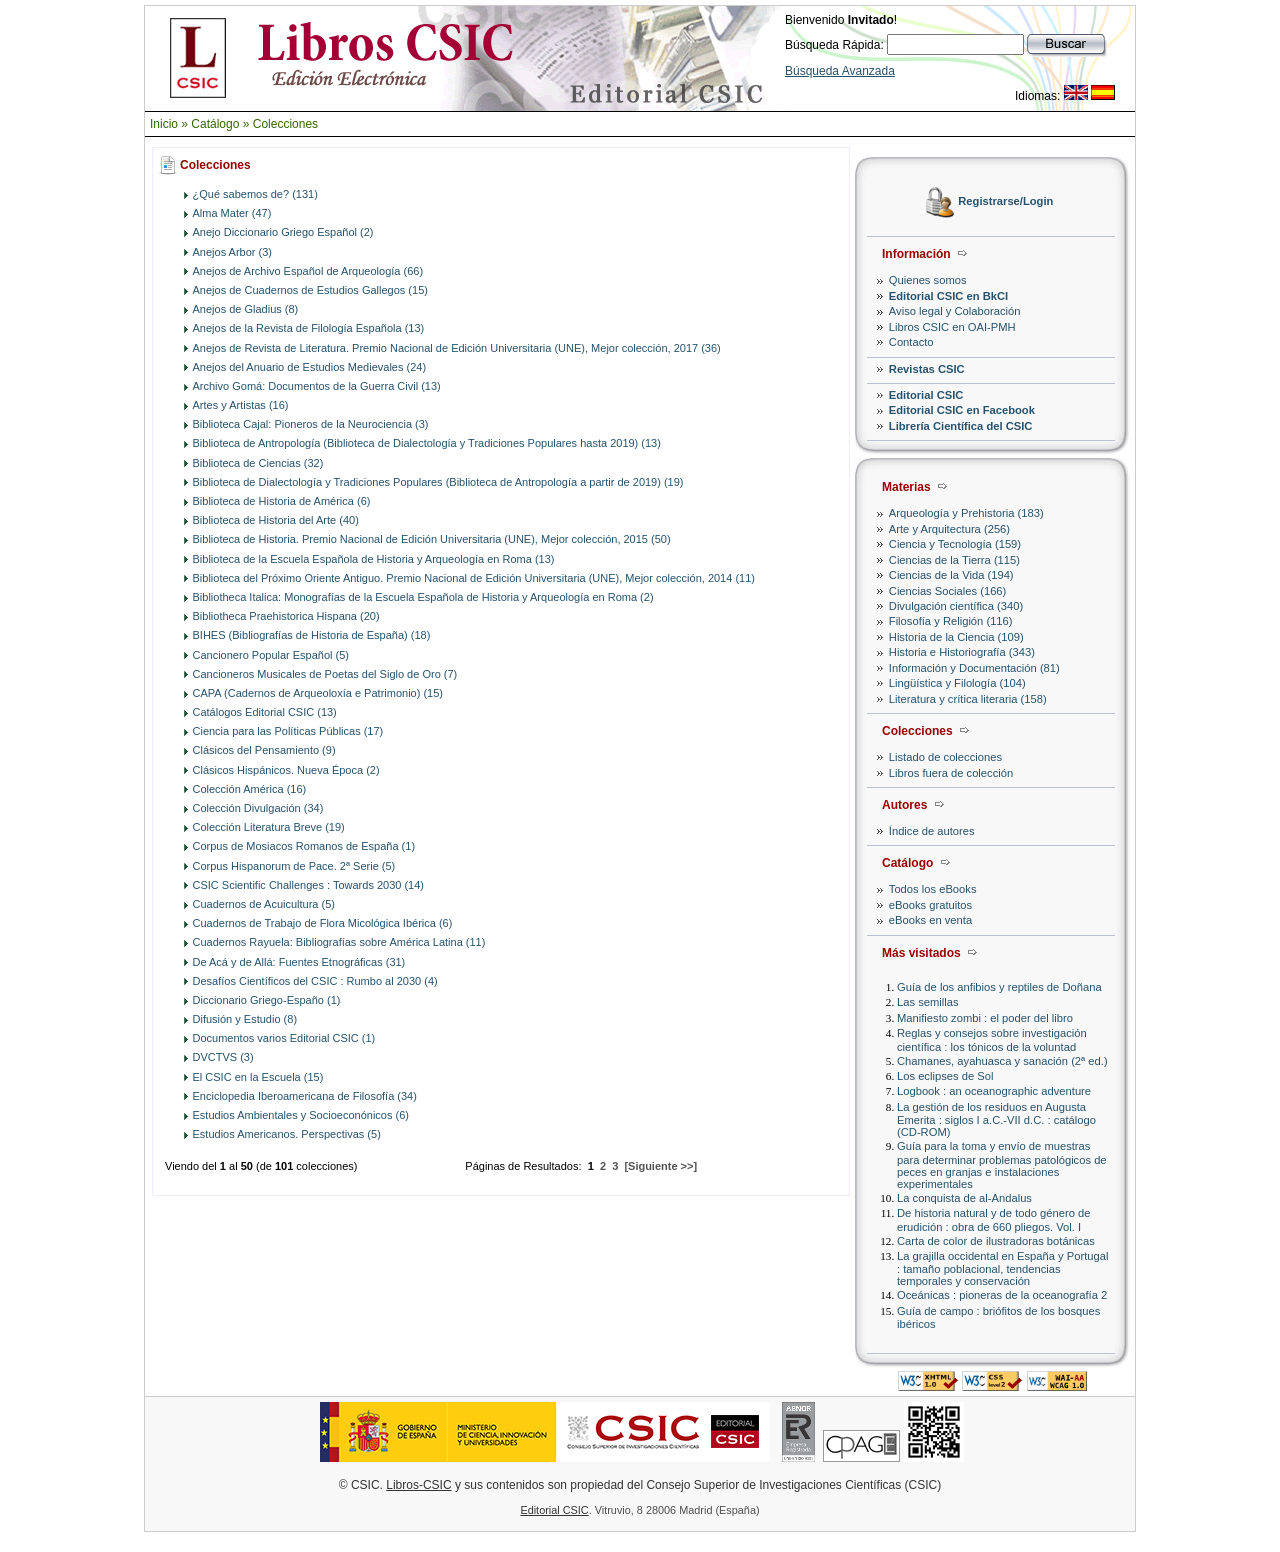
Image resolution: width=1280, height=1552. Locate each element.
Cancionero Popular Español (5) (271, 655)
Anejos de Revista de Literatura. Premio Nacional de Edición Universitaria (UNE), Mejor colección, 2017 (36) (457, 348)
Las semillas (928, 1002)
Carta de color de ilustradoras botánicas (996, 1241)
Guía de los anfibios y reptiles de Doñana (999, 987)
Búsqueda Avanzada (840, 71)
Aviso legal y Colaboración (955, 311)
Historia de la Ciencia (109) (956, 637)
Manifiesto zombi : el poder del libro (985, 1018)
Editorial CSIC (926, 395)
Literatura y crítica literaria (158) (968, 699)
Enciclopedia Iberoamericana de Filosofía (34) (305, 1096)
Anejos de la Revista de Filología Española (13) (309, 328)
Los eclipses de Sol (945, 1076)
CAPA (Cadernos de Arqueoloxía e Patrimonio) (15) (318, 693)
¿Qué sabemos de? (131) (255, 194)
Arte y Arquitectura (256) (949, 529)
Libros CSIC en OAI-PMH (952, 327)
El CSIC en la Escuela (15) (258, 1077)
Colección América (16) (250, 789)
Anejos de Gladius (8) (246, 309)
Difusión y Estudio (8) (245, 1019)
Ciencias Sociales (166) (948, 591)
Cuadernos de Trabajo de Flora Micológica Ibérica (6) (323, 923)
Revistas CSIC (927, 369)
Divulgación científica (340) (956, 606)
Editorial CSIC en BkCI (948, 296)
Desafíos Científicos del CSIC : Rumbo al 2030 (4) (315, 981)
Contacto (911, 342)
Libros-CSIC (418, 1485)
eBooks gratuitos (930, 905)
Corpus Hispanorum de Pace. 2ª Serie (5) (294, 866)
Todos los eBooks (933, 889)
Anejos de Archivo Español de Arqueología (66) (308, 271)
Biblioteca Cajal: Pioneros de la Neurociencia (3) (311, 424)
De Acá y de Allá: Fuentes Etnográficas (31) (299, 962)
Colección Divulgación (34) (258, 808)
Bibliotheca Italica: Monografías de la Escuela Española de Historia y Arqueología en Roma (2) (423, 597)
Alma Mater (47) (232, 213)
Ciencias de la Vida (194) (951, 575)
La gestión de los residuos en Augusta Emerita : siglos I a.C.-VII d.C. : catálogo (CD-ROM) (996, 1119)
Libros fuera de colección (951, 773)
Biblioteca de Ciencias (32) (258, 463)
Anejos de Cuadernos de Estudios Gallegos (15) (310, 290)
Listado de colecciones (945, 757)
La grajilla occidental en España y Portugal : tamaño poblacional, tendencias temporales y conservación (1002, 1268)
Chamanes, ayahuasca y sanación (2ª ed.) (1002, 1061)
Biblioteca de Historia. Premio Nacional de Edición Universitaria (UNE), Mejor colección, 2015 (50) (432, 539)
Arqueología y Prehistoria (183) (966, 513)
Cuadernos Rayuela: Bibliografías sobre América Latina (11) (339, 942)
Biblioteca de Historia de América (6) (282, 501)
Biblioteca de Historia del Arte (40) (276, 520)
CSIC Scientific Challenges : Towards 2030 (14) (309, 885)
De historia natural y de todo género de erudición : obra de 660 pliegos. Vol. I (993, 1219)
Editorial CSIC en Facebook (962, 410)
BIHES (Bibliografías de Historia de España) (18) (312, 635)
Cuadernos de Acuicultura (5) (264, 904)
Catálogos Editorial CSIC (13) (265, 712)
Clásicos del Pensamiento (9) (264, 750)
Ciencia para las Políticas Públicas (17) (288, 731)
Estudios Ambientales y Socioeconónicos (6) (301, 1115)
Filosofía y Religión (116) (951, 621)
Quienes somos (928, 280)
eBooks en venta (930, 920)
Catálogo (215, 124)
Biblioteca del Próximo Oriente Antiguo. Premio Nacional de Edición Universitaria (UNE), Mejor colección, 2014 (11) (474, 578)
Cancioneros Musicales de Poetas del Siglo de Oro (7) (325, 674)
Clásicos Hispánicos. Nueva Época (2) (286, 770)
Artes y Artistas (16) (241, 405)
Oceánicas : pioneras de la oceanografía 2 (1002, 1295)
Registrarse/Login (1005, 202)
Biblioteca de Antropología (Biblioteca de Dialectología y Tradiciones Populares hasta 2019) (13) (427, 443)
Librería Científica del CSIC (961, 426)
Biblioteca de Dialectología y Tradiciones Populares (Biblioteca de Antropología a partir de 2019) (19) (438, 482)
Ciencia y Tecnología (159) (955, 544)
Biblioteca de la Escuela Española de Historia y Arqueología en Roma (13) (374, 559)
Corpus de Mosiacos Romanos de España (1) (304, 846)
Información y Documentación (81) (974, 668)
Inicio (164, 124)
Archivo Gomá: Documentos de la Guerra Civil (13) (317, 386)
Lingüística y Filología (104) (957, 683)
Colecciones (285, 124)
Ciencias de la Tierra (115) (954, 560)
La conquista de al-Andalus (964, 1198)
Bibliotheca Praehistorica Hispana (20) (286, 616)
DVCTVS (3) (223, 1057)
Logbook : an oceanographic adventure (994, 1091)
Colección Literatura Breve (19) (269, 827)
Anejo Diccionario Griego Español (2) (283, 232)
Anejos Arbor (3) (232, 252)
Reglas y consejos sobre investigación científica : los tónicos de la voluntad (992, 1039)
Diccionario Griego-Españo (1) (267, 1000)
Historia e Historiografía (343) (962, 652)
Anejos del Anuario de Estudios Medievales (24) (310, 367)
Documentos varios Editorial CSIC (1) (284, 1038)
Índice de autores (932, 831)
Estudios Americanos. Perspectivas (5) (287, 1134)
